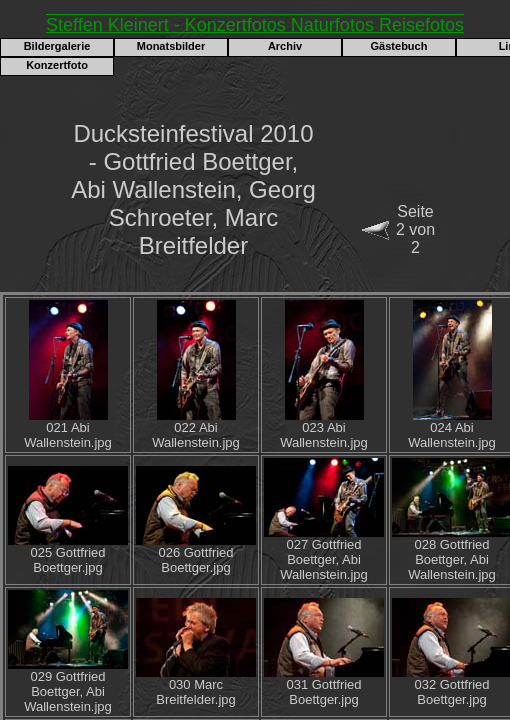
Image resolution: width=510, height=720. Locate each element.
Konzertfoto (57, 65)
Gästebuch (399, 46)
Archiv (285, 46)
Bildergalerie (57, 46)
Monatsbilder (171, 46)
